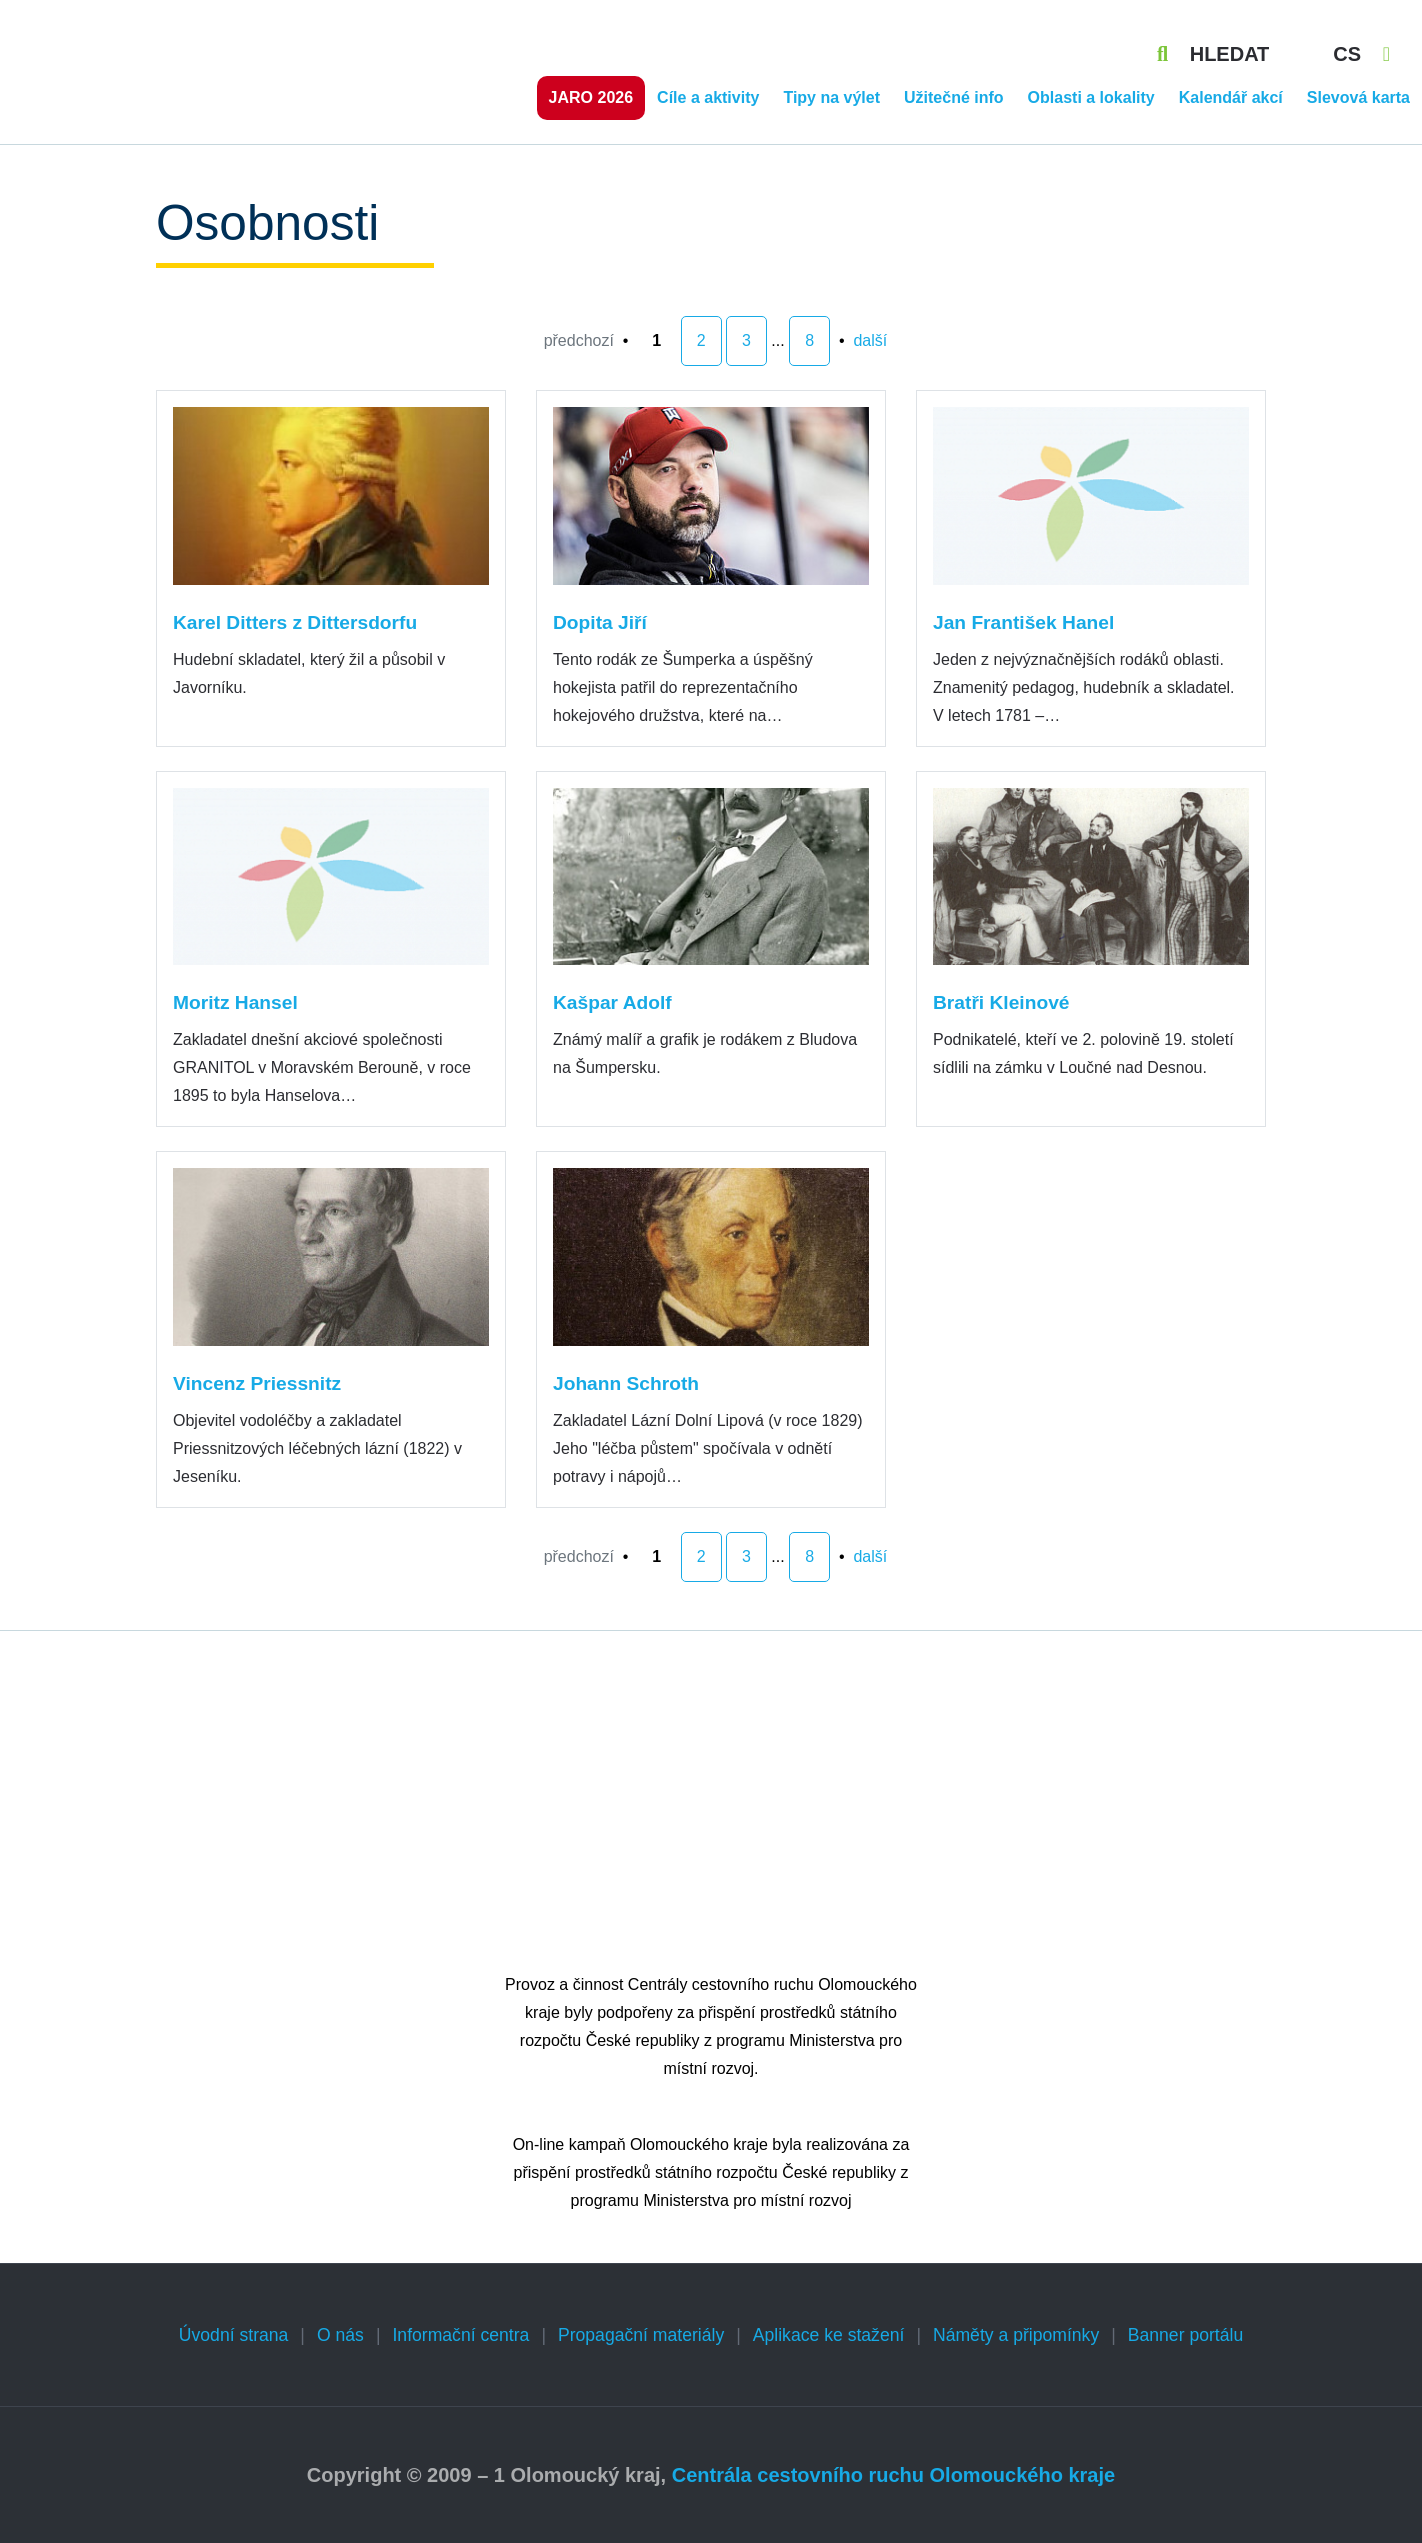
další (870, 340)
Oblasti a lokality (1091, 97)
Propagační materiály (641, 2335)
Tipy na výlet (831, 97)
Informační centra (460, 2335)
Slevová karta (1358, 97)
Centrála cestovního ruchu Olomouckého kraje (893, 2475)
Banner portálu (1185, 2335)
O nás (340, 2335)
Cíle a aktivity (708, 97)
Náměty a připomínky (1016, 2335)
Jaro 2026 (591, 97)
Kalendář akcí (1231, 97)
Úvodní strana (234, 2335)
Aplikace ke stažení (829, 2335)
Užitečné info (954, 97)
